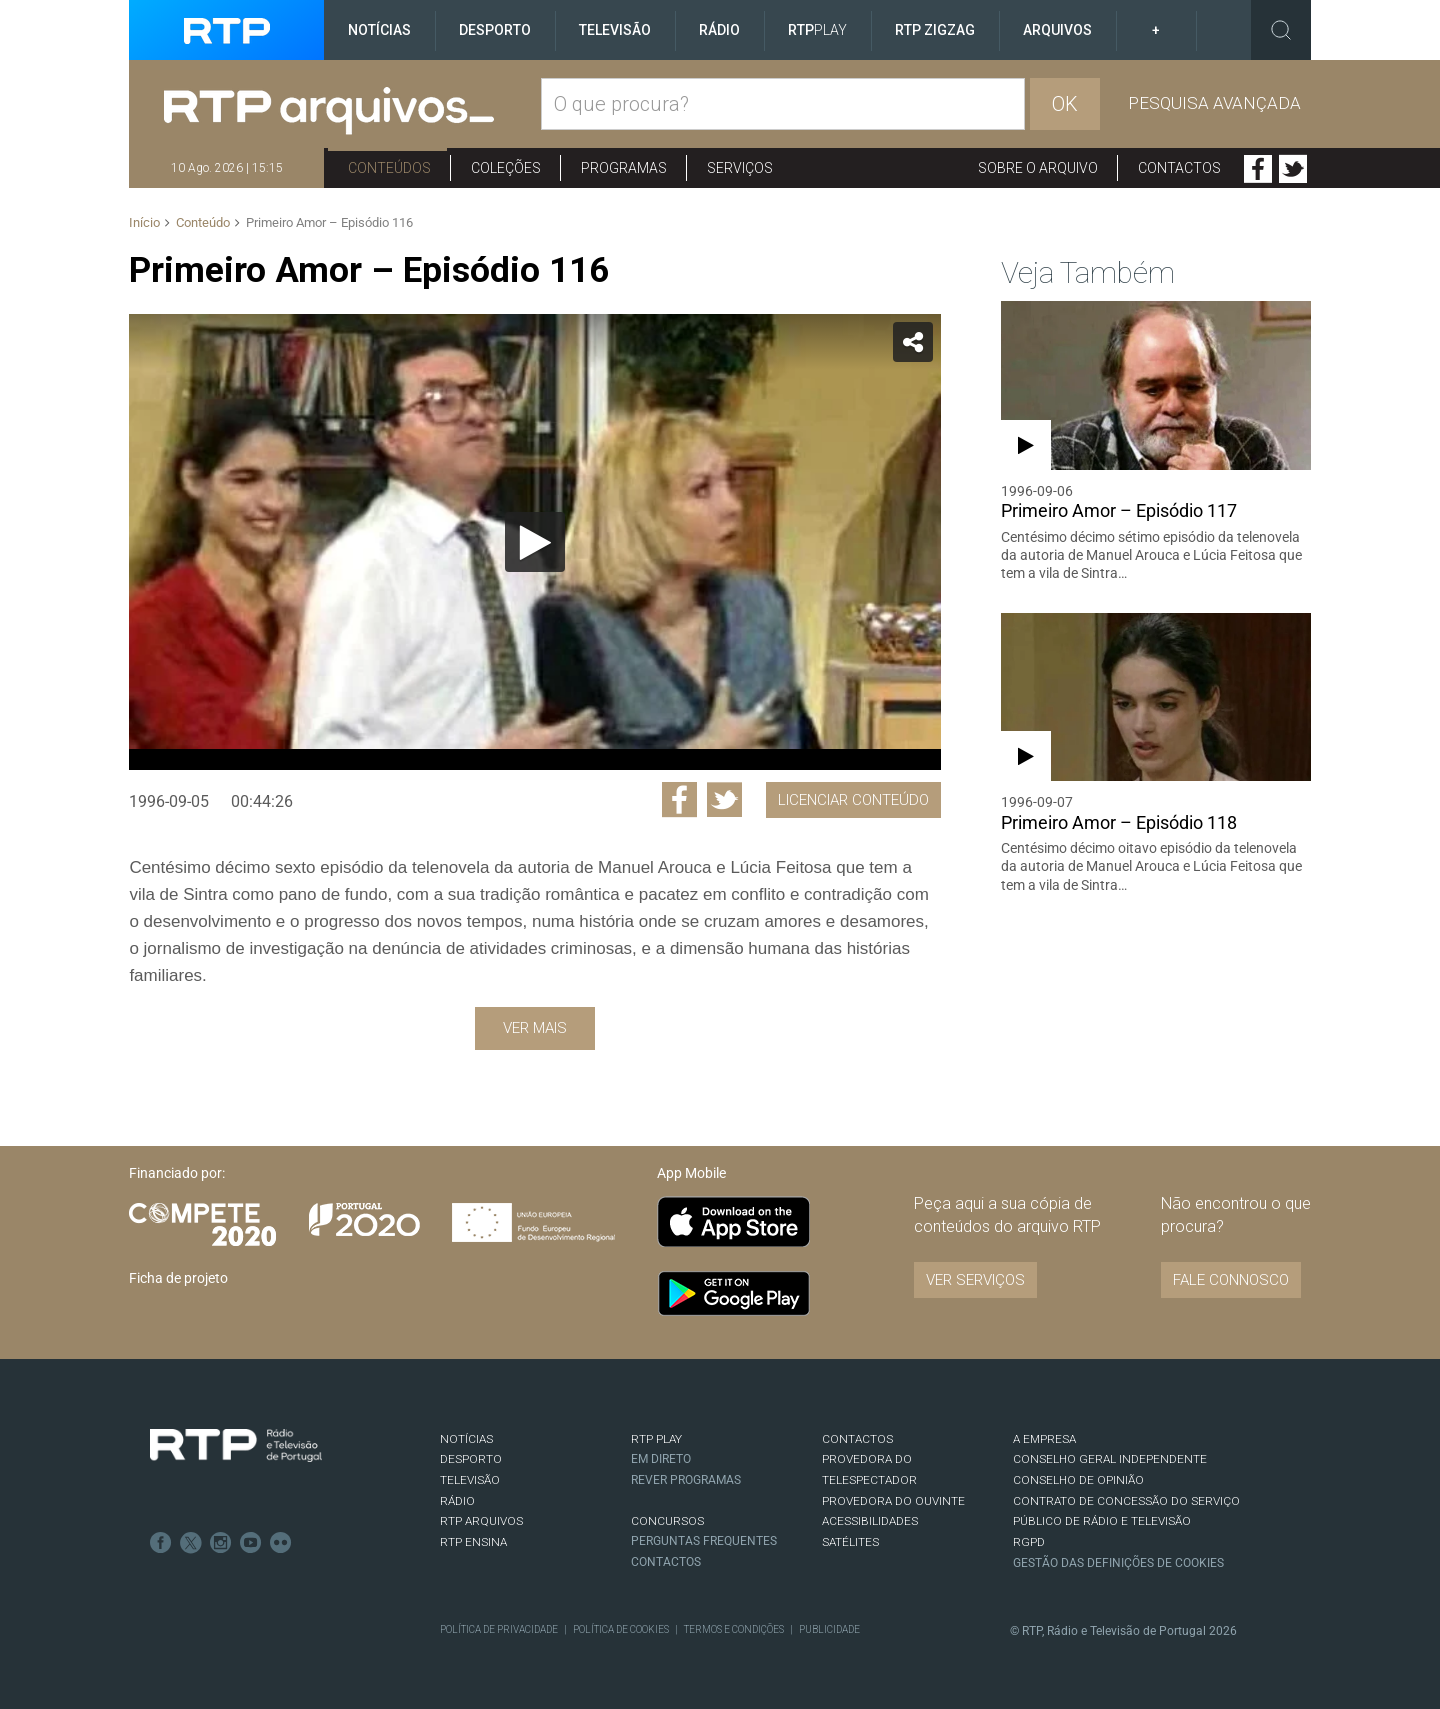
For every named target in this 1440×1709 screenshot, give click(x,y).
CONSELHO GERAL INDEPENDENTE (1110, 1459)
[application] (534, 542)
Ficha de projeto (178, 1278)
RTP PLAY (656, 1439)
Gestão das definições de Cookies (1118, 1563)
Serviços (740, 168)
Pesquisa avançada (1214, 103)
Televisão (615, 30)
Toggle (1281, 30)
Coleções (506, 168)
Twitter (1293, 169)
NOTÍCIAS (466, 1439)
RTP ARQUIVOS (481, 1521)
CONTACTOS (857, 1439)
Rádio (719, 30)
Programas (624, 168)
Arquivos (1057, 30)
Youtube (251, 1543)
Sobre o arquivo (1038, 168)
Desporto (495, 30)
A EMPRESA (1044, 1439)
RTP (817, 30)
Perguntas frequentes (704, 1541)
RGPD (1029, 1542)
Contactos (1179, 168)
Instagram (221, 1543)
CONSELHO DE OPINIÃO (1078, 1480)
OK (1065, 104)
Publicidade (829, 1629)
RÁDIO (457, 1501)
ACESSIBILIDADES (870, 1521)
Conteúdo (203, 222)
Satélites (850, 1542)
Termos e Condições (734, 1629)
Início (144, 222)
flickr (281, 1543)
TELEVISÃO (470, 1480)
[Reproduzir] (535, 542)
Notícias (379, 30)
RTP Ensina (473, 1542)
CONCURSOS (667, 1521)
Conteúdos (389, 168)
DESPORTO (471, 1459)
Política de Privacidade (499, 1629)
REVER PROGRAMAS (686, 1480)
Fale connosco (1231, 1280)
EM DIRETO (661, 1459)
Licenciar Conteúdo (853, 800)
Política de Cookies (621, 1629)
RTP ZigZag (935, 30)
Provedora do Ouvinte (893, 1501)
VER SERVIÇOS (975, 1280)
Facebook (1258, 169)
